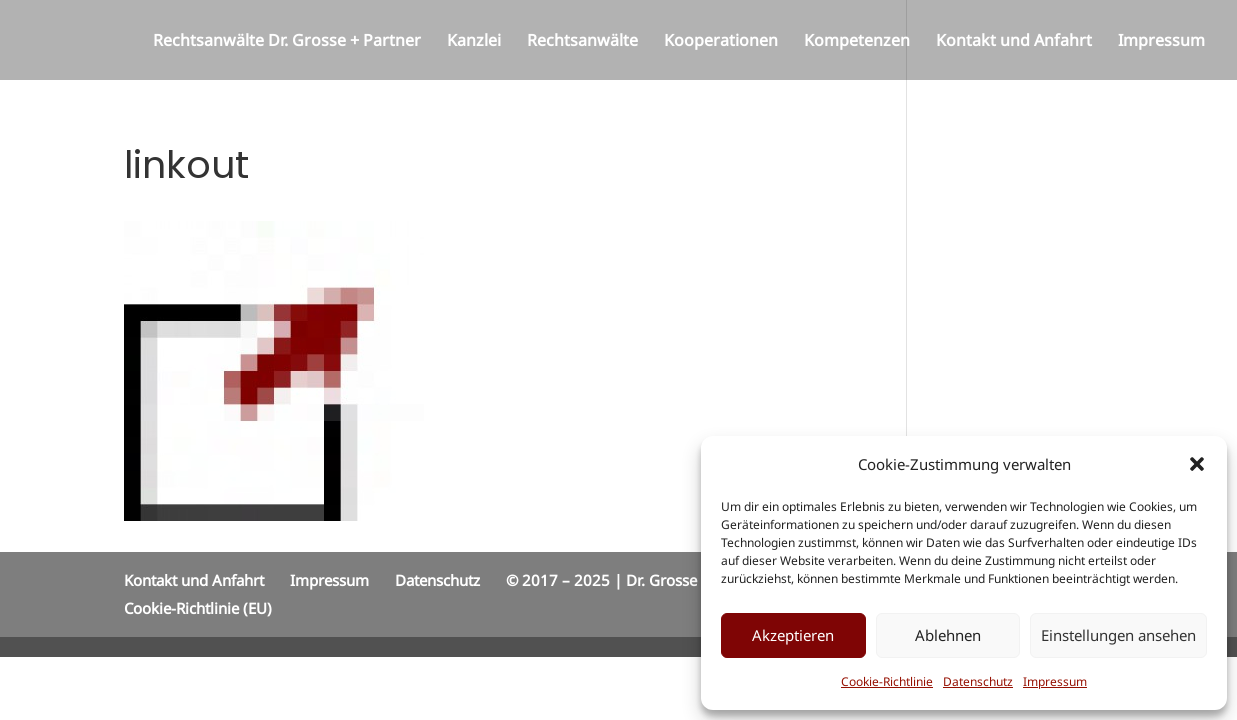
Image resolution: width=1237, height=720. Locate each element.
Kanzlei (474, 42)
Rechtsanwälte (582, 42)
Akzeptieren (793, 635)
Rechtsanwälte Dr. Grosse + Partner (287, 42)
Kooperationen (721, 42)
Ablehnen (948, 635)
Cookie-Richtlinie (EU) (198, 608)
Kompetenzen (857, 42)
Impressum (1055, 681)
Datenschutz (978, 681)
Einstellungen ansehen (1118, 635)
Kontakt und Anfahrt (1014, 42)
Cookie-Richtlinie (887, 681)
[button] (1197, 464)
